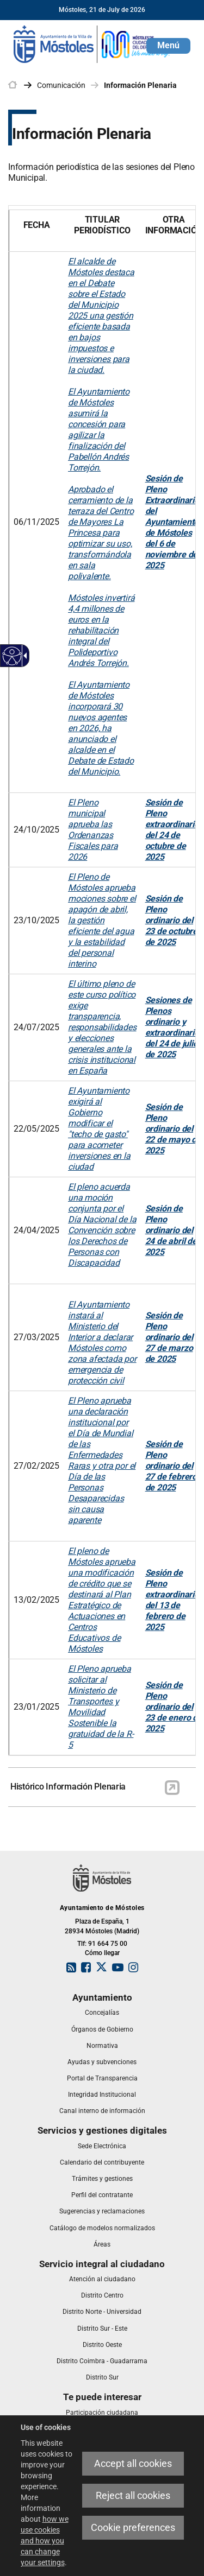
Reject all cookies (133, 2495)
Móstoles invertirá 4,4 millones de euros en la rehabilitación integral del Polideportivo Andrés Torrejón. (101, 630)
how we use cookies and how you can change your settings (45, 2541)
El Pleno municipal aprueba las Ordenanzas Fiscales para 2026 (93, 829)
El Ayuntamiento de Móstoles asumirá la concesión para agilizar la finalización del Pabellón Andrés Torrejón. (98, 429)
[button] (168, 46)
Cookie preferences (133, 2527)
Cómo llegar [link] (102, 1953)
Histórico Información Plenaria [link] (68, 1786)
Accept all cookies (133, 2463)
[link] (92, 43)
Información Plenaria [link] (140, 85)
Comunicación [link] (61, 85)
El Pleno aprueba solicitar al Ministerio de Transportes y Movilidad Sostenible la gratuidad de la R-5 (100, 1707)
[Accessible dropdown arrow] (23, 655)
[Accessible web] (12, 656)
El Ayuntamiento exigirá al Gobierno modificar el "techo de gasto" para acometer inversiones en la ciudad (99, 1129)
